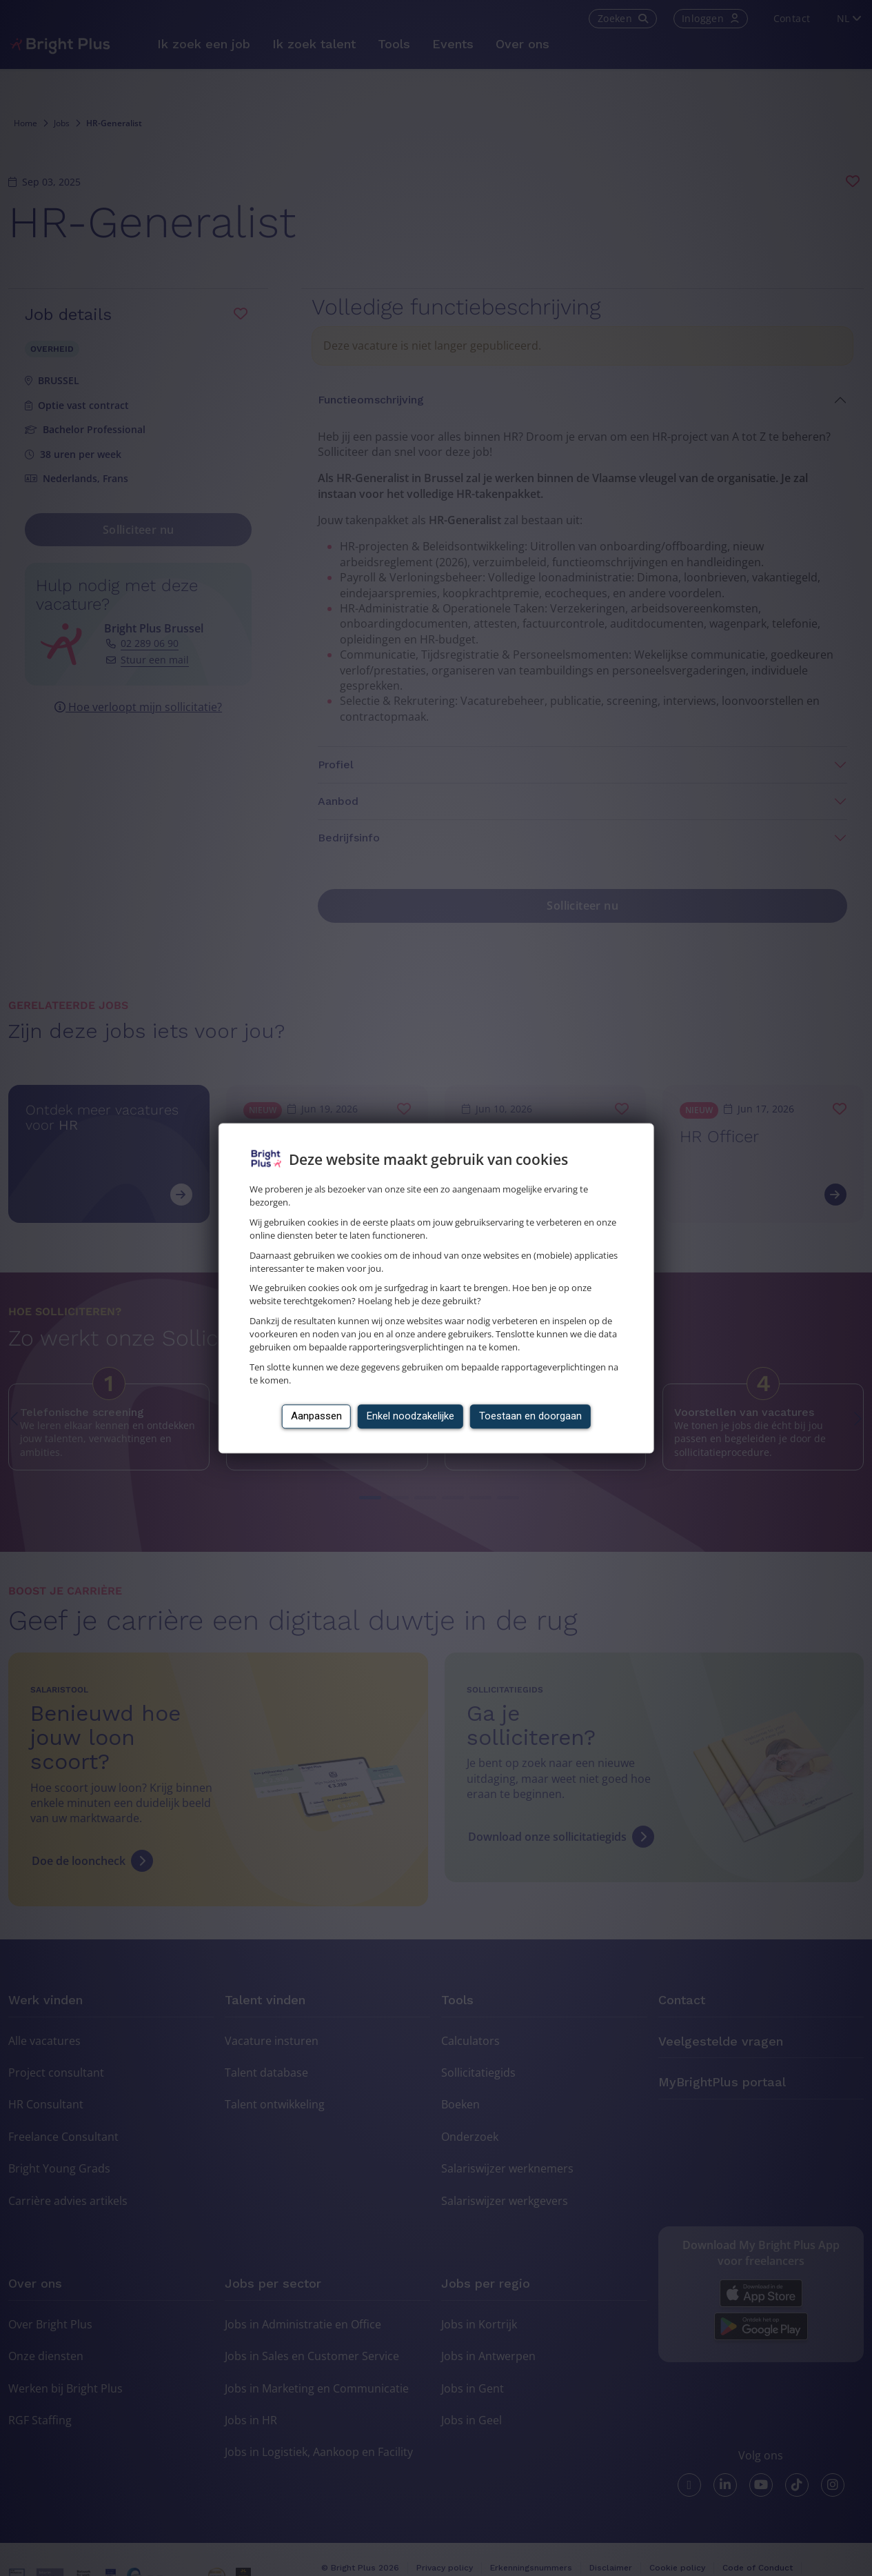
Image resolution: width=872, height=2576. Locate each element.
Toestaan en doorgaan (530, 1416)
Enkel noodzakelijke (410, 1416)
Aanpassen (316, 1416)
